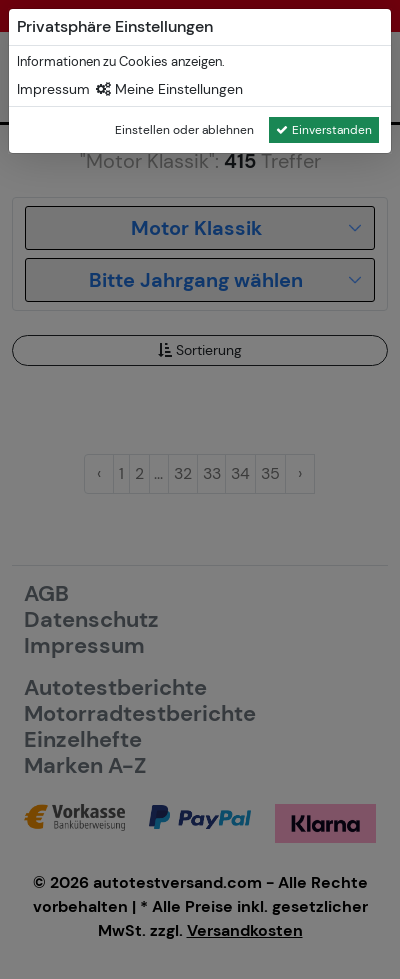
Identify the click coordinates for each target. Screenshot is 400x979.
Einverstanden (324, 130)
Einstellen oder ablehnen (184, 130)
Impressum (53, 89)
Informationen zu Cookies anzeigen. (121, 61)
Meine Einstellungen (169, 89)
